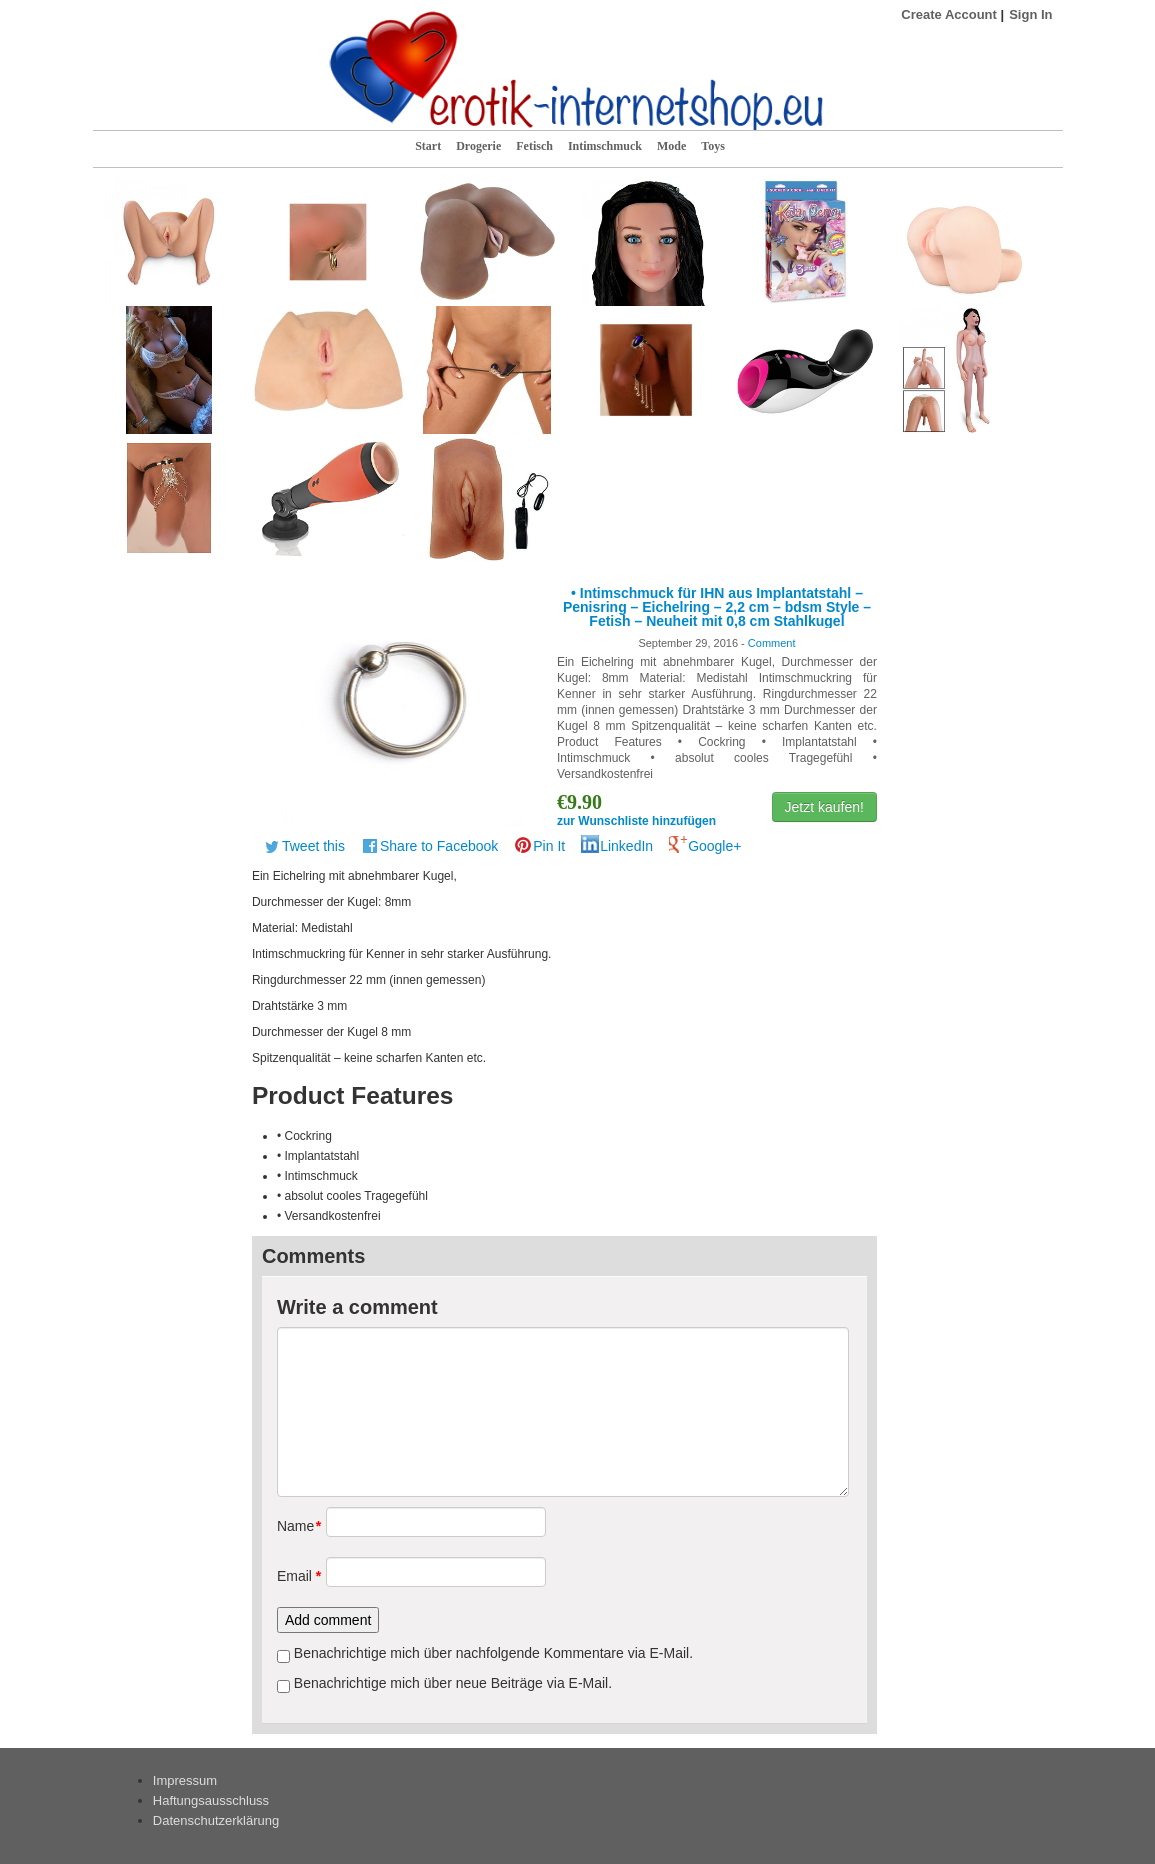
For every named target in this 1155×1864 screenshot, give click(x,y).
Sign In (1030, 14)
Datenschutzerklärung (216, 1820)
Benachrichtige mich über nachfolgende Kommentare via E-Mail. (493, 1653)
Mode (671, 146)
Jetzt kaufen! (824, 807)
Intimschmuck (605, 146)
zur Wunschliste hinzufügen (636, 821)
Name (294, 1526)
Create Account (949, 14)
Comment (772, 643)
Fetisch (534, 146)
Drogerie (478, 146)
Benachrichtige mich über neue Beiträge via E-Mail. (453, 1683)
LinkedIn (626, 846)
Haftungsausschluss (211, 1800)
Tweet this (313, 846)
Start (428, 146)
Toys (713, 146)
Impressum (185, 1780)
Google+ (714, 846)
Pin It (549, 846)
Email (294, 1576)
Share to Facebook (439, 846)
